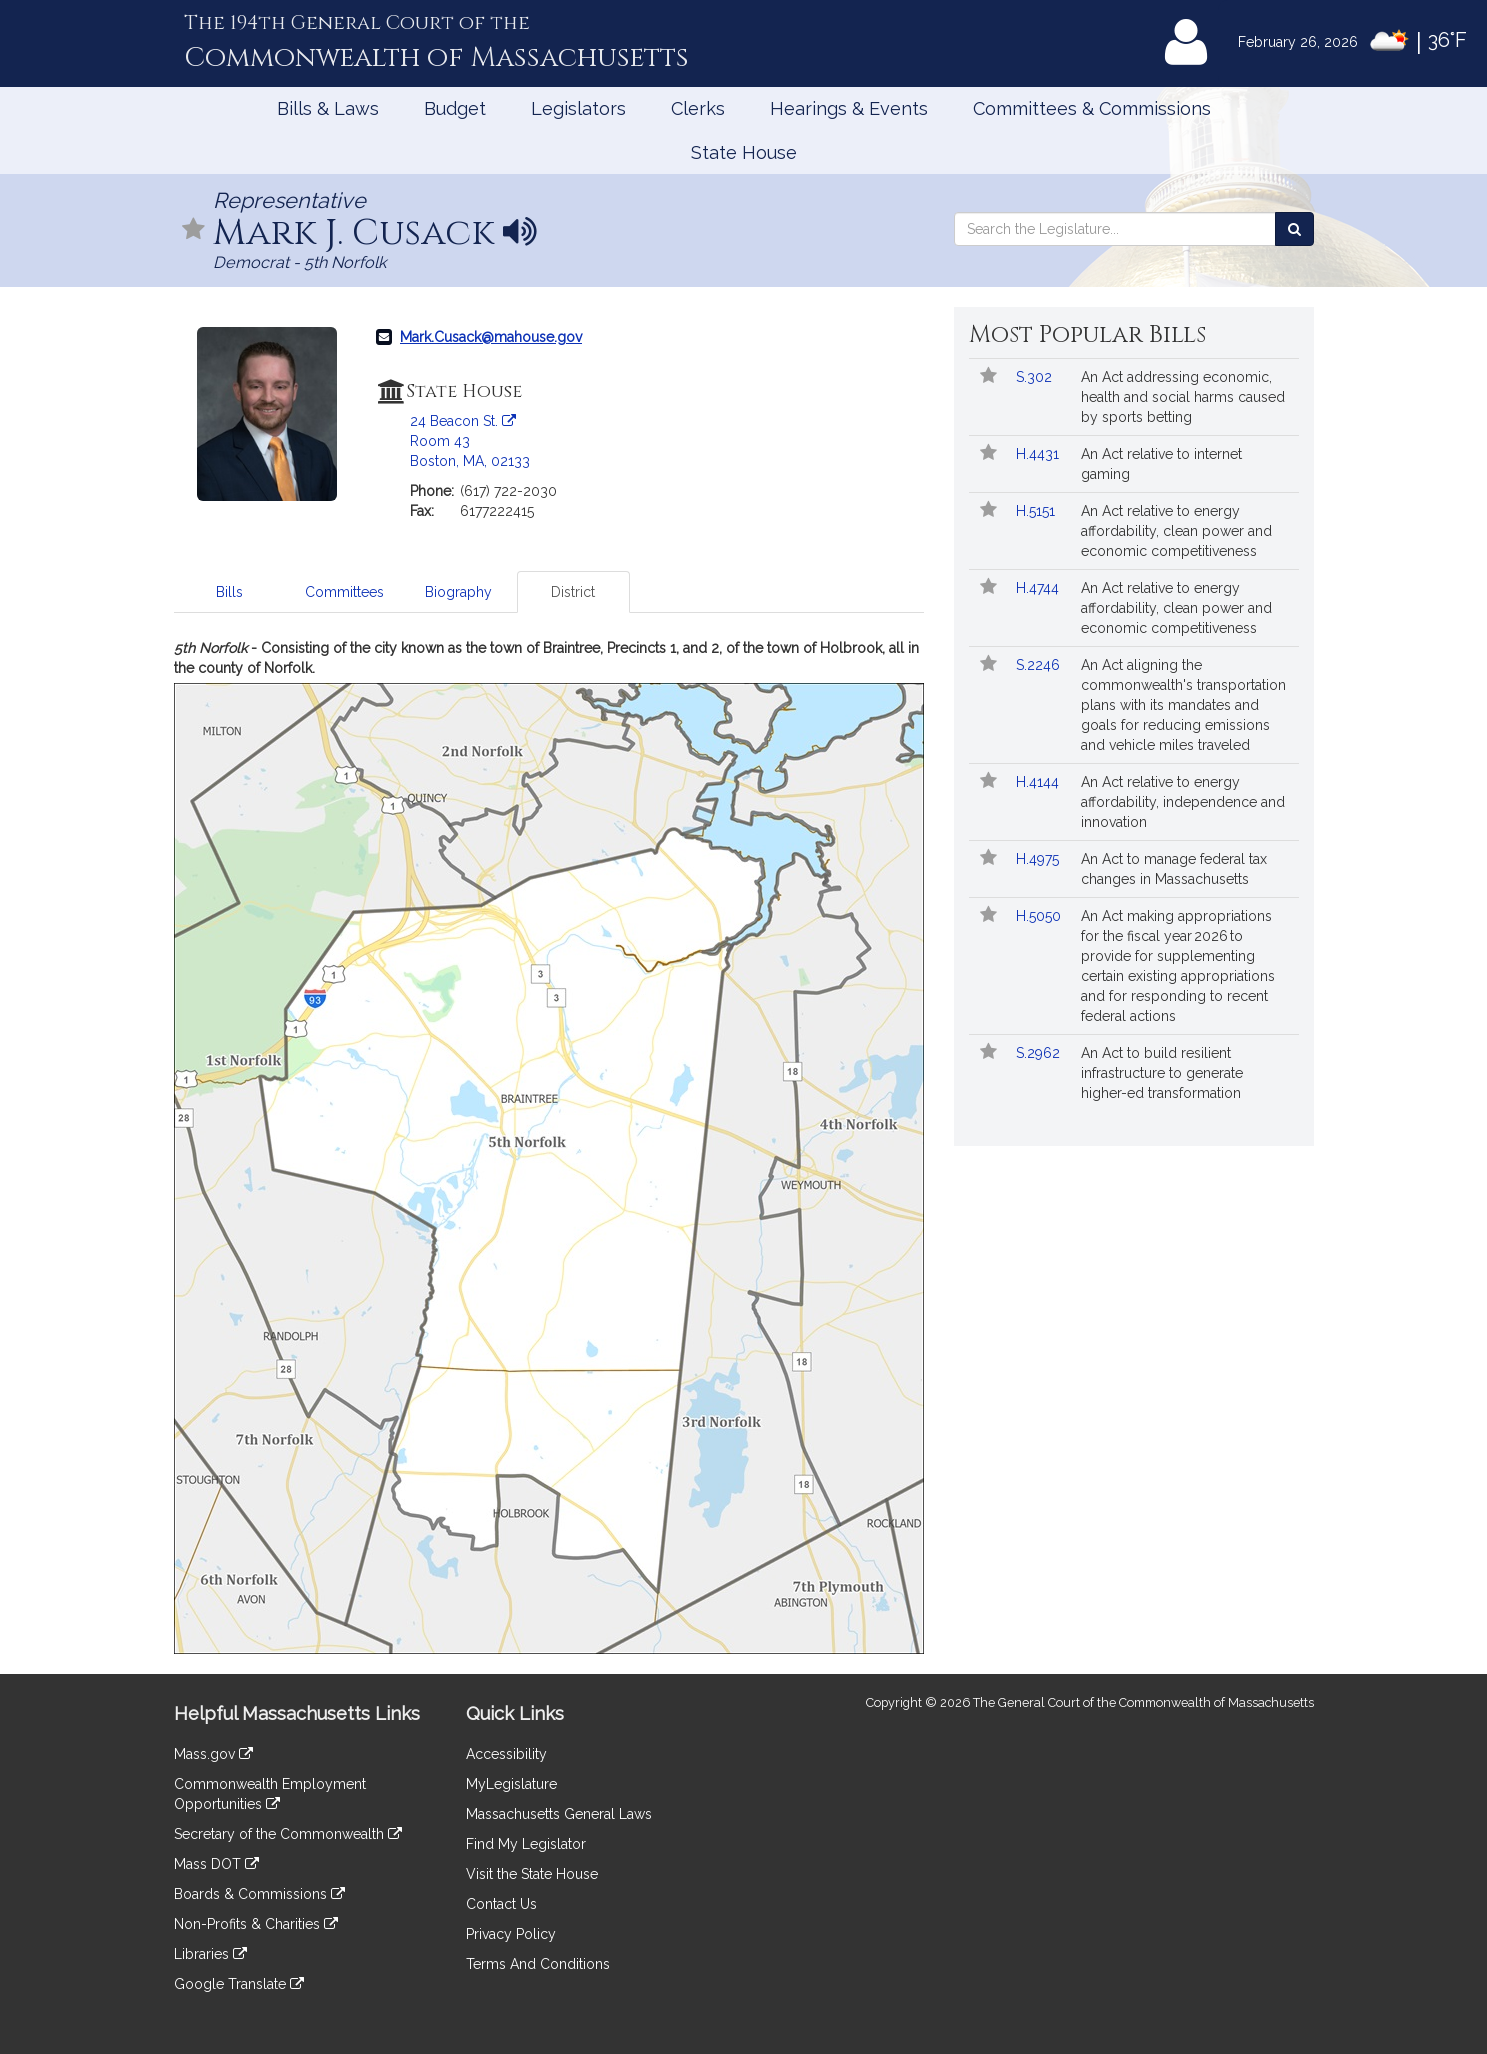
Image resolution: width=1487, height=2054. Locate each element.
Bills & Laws (328, 108)
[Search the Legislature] (1294, 229)
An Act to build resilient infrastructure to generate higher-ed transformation (1162, 1073)
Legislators (578, 108)
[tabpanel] (549, 1146)
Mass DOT (216, 1864)
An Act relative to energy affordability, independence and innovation (1183, 802)
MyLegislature (511, 1784)
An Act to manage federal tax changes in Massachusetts (1174, 869)
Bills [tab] (229, 592)
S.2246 (1040, 665)
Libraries (210, 1954)
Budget (455, 108)
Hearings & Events (849, 108)
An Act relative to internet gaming (1161, 464)
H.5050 (1040, 916)
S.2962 (1040, 1053)
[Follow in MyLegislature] (194, 230)
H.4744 (1039, 588)
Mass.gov (213, 1754)
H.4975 (1039, 859)
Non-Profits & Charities (256, 1924)
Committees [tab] (344, 592)
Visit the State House (532, 1874)
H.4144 (1039, 782)
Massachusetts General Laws (559, 1814)
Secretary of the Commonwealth (288, 1834)
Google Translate (239, 1984)
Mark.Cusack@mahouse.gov (491, 337)
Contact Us (501, 1904)
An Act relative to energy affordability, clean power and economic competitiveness (1176, 531)
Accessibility (506, 1754)
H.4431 (1039, 454)
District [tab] (573, 592)
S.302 (1036, 377)
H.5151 (1037, 511)
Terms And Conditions (538, 1964)
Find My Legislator (526, 1844)
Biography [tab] (458, 592)
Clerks (698, 108)
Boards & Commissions (259, 1894)
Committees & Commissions (1092, 108)
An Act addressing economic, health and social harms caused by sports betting (1183, 397)
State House (744, 152)
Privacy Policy (511, 1934)
